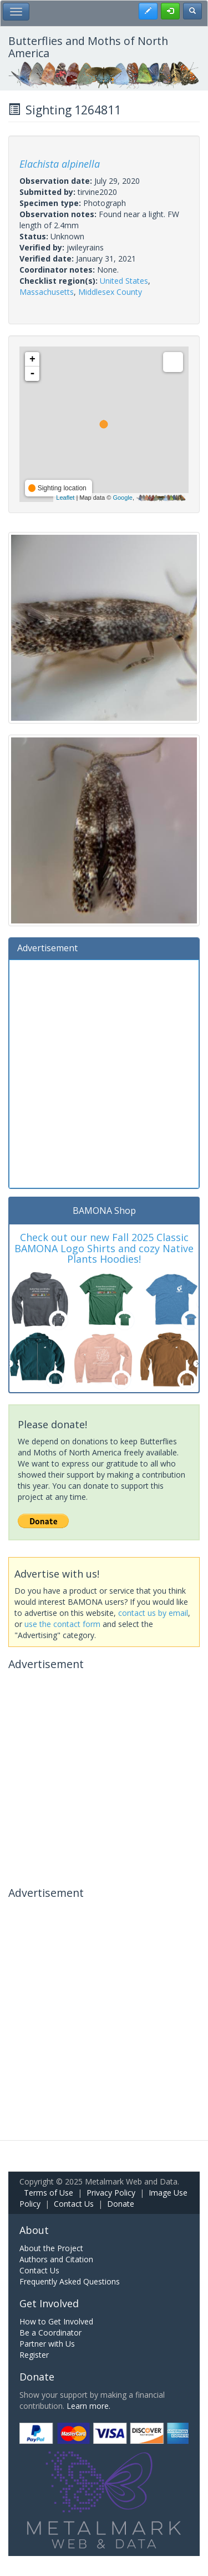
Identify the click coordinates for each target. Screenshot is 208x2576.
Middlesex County (110, 292)
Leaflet (65, 497)
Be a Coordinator (50, 2332)
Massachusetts (46, 292)
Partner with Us (47, 2343)
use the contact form (62, 1624)
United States (124, 280)
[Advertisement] (104, 1072)
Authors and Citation (56, 2259)
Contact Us (74, 2203)
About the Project (51, 2248)
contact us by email (153, 1613)
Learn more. (88, 2406)
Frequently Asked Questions (69, 2281)
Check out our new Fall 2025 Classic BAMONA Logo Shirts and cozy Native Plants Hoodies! (104, 1248)
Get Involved (49, 2303)
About (34, 2230)
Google (122, 497)
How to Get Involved (56, 2321)
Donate (120, 2203)
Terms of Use (48, 2192)
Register (34, 2354)
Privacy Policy (111, 2192)
